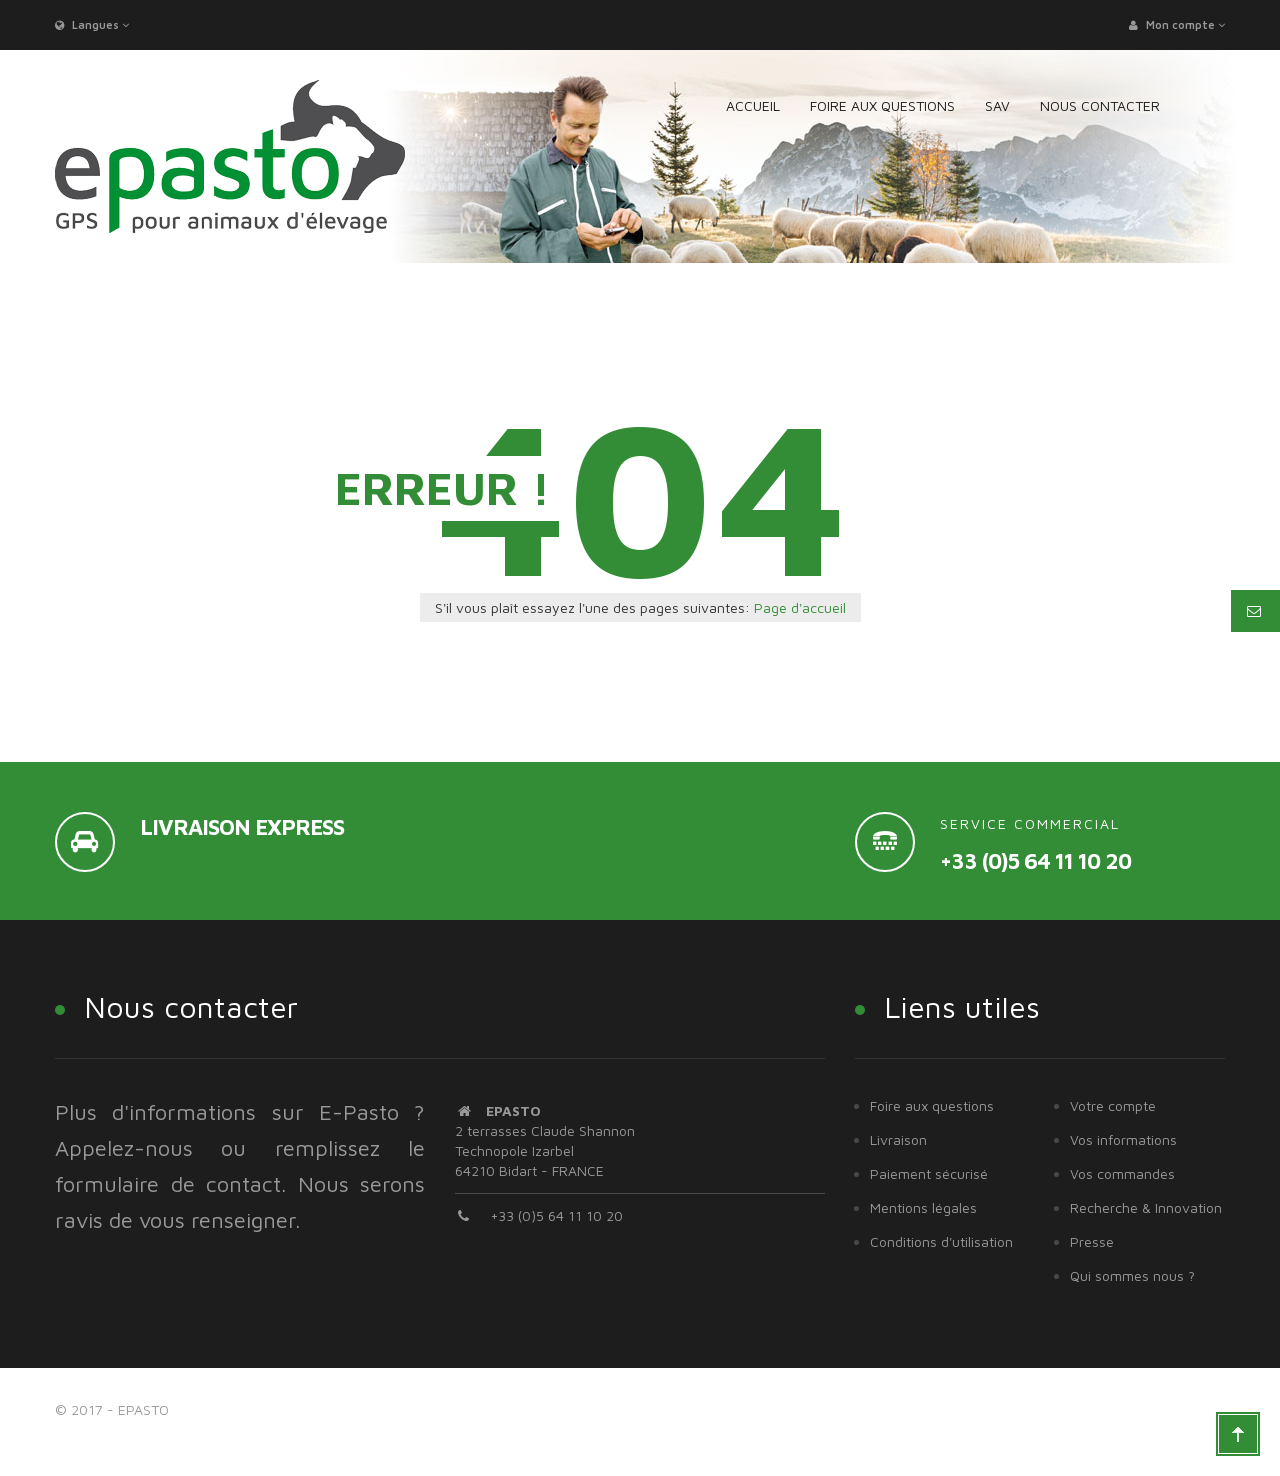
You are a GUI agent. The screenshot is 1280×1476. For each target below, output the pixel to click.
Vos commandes (1122, 1173)
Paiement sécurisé (929, 1173)
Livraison (898, 1139)
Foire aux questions (932, 1105)
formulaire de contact (168, 1184)
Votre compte (1113, 1105)
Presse (1092, 1241)
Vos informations (1123, 1139)
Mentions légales (923, 1207)
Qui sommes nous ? (1132, 1275)
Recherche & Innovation (1146, 1207)
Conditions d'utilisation (941, 1241)
